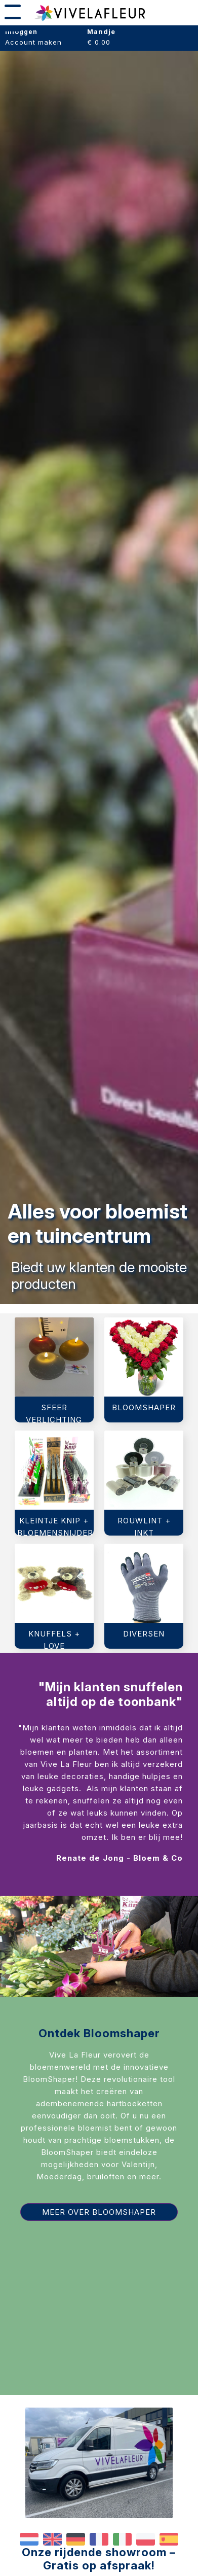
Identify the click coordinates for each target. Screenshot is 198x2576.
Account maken (33, 42)
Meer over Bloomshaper (99, 2212)
